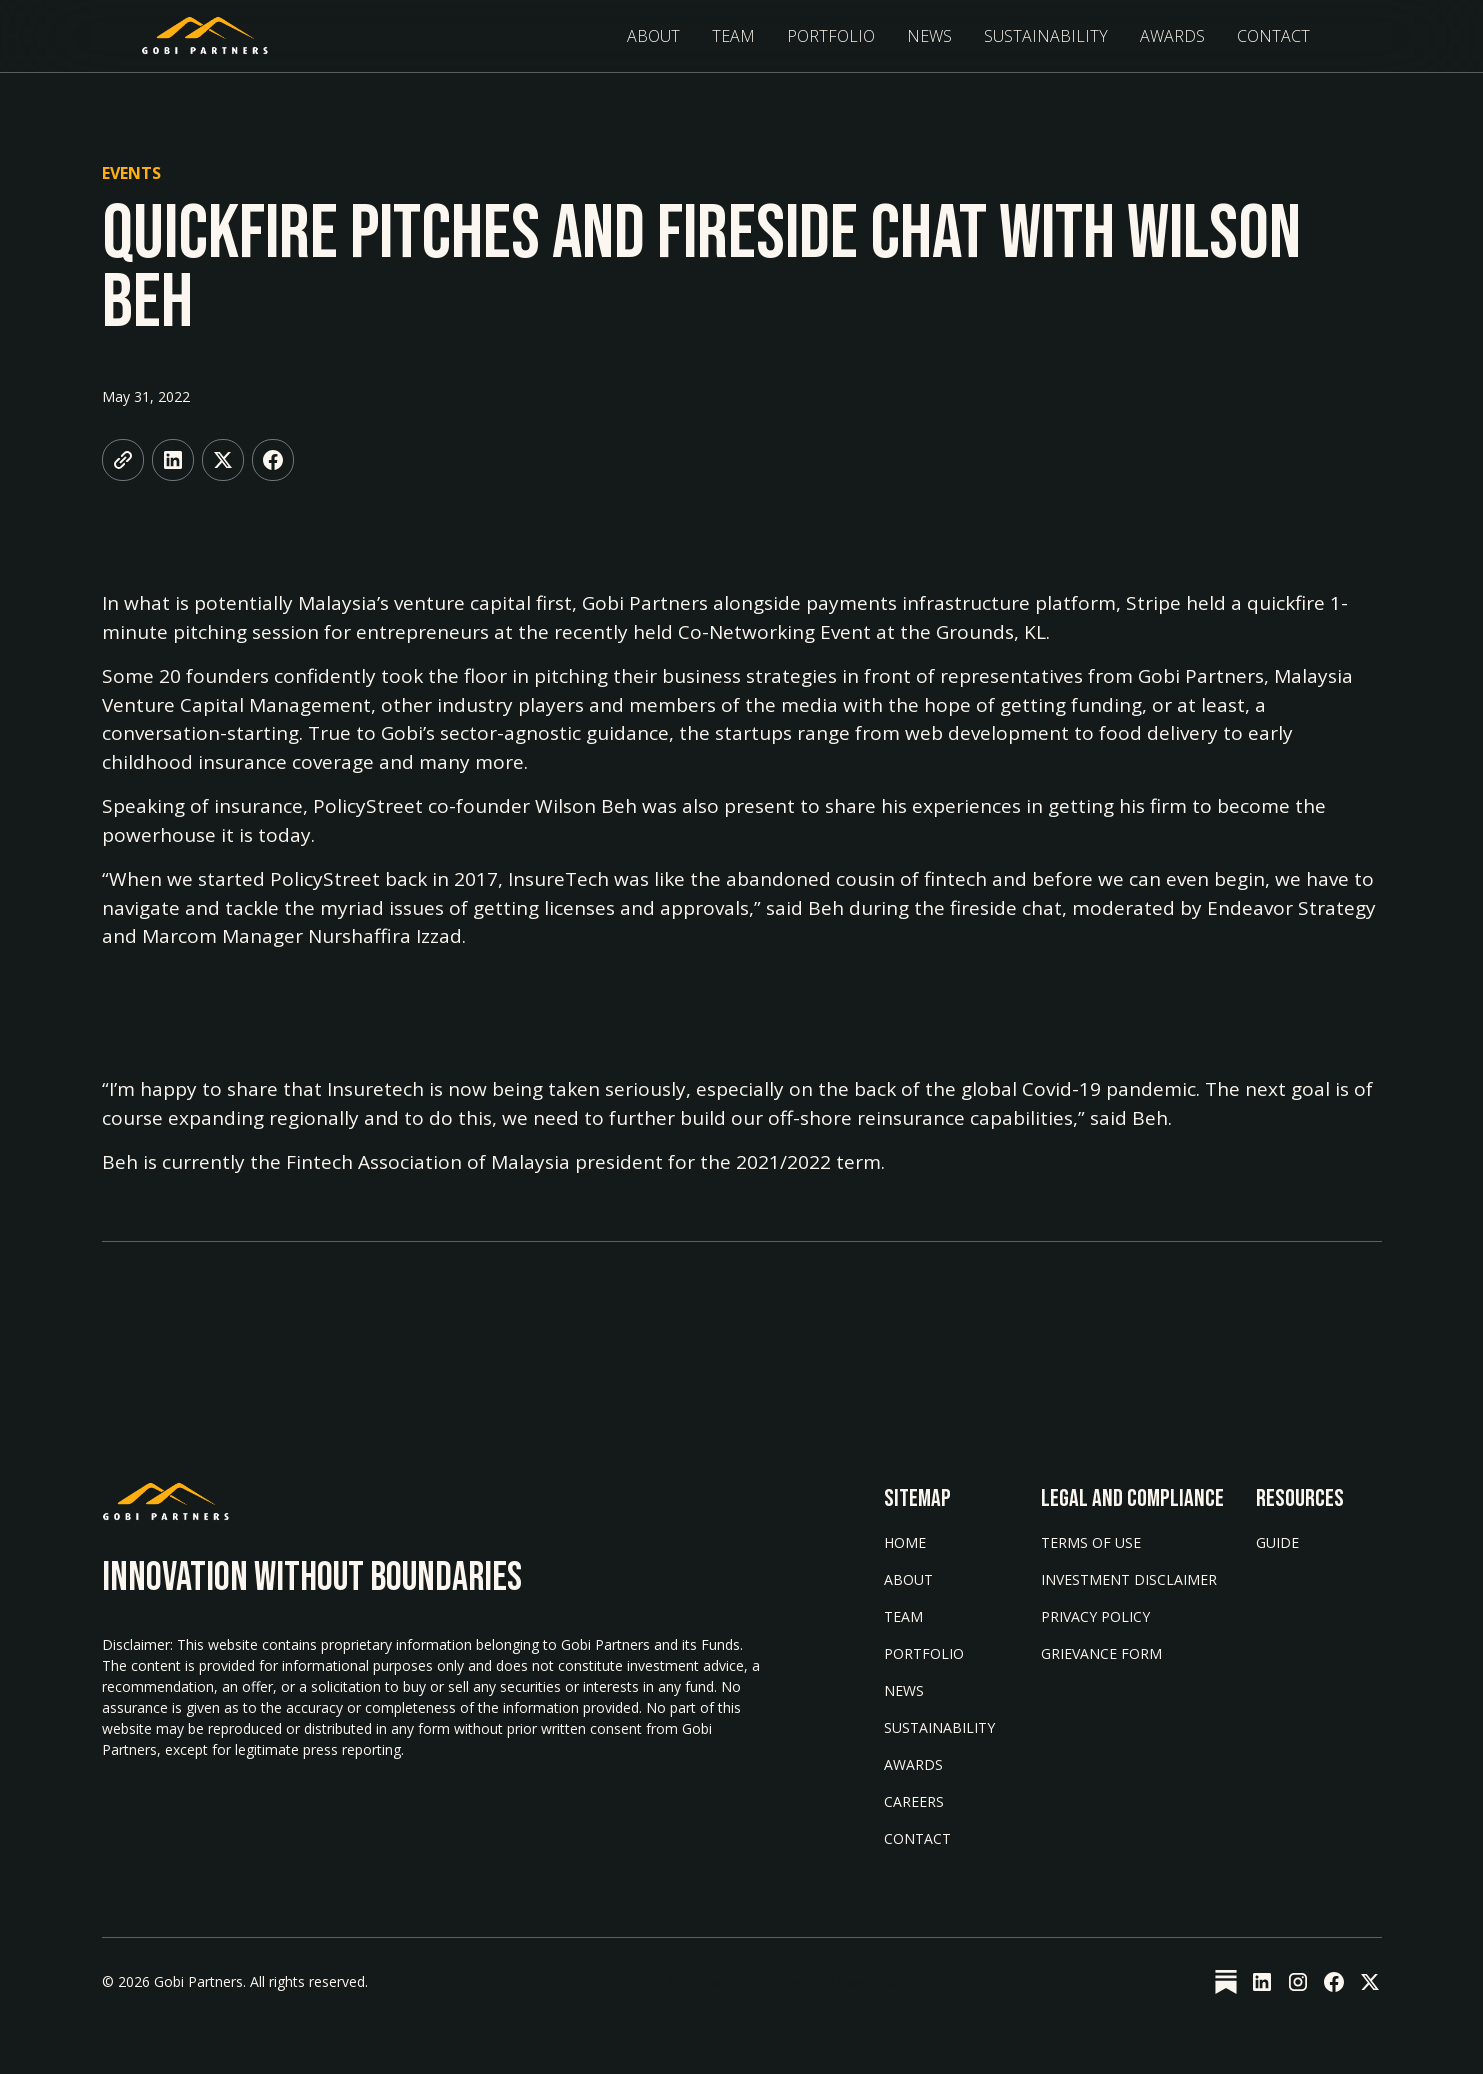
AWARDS (913, 1764)
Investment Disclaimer (1129, 1579)
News (929, 36)
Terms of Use (1091, 1542)
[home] (205, 36)
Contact (1273, 36)
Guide (1277, 1542)
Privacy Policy (1095, 1616)
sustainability (1046, 36)
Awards (1172, 36)
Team (733, 36)
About (653, 36)
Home (905, 1542)
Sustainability (939, 1727)
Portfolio (831, 36)
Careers (914, 1801)
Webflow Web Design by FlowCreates (790, 1981)
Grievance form (1101, 1653)
